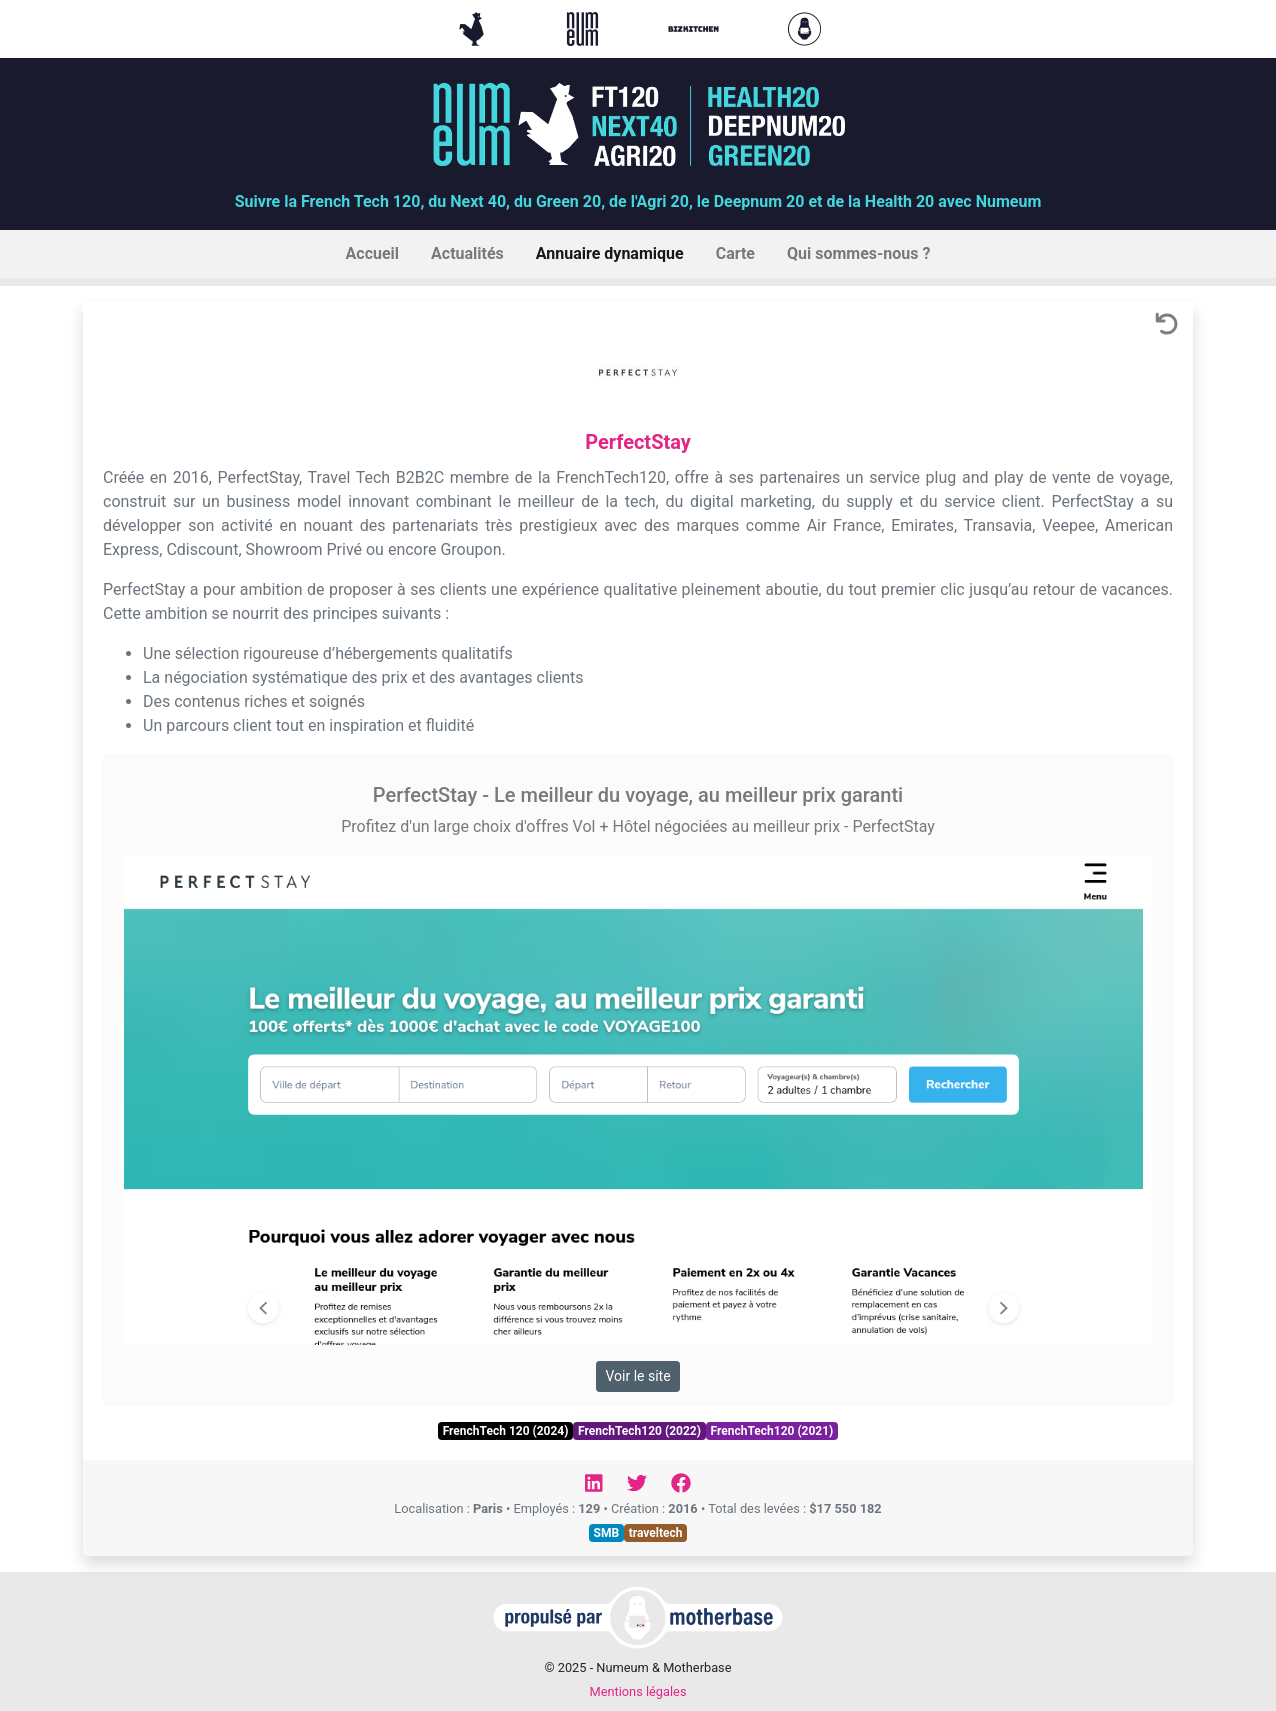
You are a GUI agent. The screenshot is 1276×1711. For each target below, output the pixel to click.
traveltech (656, 1533)
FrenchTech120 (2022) (639, 1431)
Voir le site (637, 1376)
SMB (607, 1533)
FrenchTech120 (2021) (772, 1431)
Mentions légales (637, 1691)
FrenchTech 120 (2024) (506, 1431)
